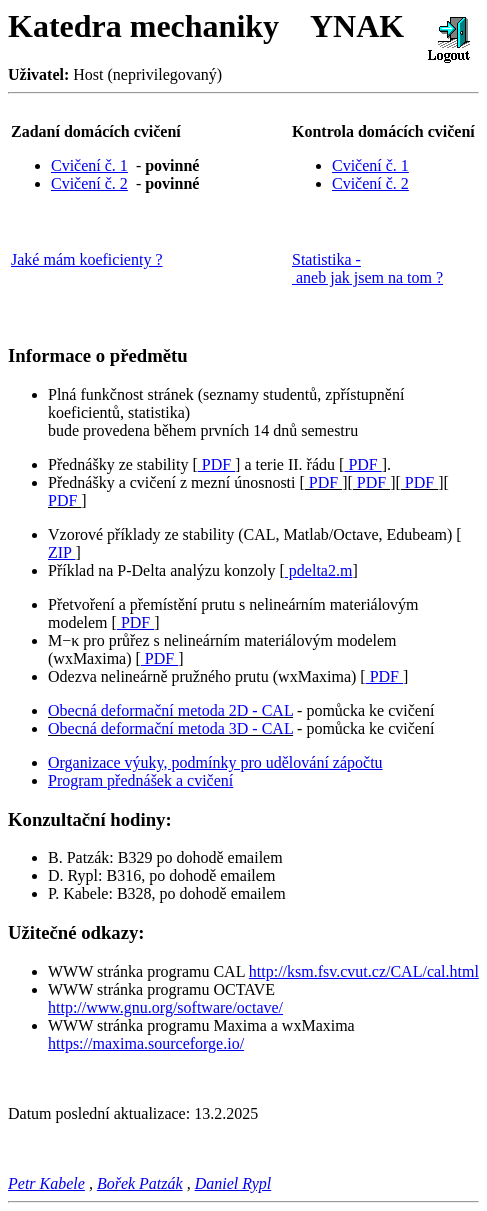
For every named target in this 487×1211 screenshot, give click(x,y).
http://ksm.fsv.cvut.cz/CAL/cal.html (364, 971)
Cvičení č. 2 (89, 183)
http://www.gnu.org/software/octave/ (165, 1007)
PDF (216, 464)
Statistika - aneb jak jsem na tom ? (367, 268)
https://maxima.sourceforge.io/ (146, 1043)
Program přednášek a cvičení (140, 780)
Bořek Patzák (140, 1183)
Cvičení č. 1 (89, 165)
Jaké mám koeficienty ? (87, 259)
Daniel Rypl (233, 1183)
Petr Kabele (46, 1183)
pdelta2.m (319, 570)
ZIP (61, 552)
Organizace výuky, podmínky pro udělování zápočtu (215, 762)
